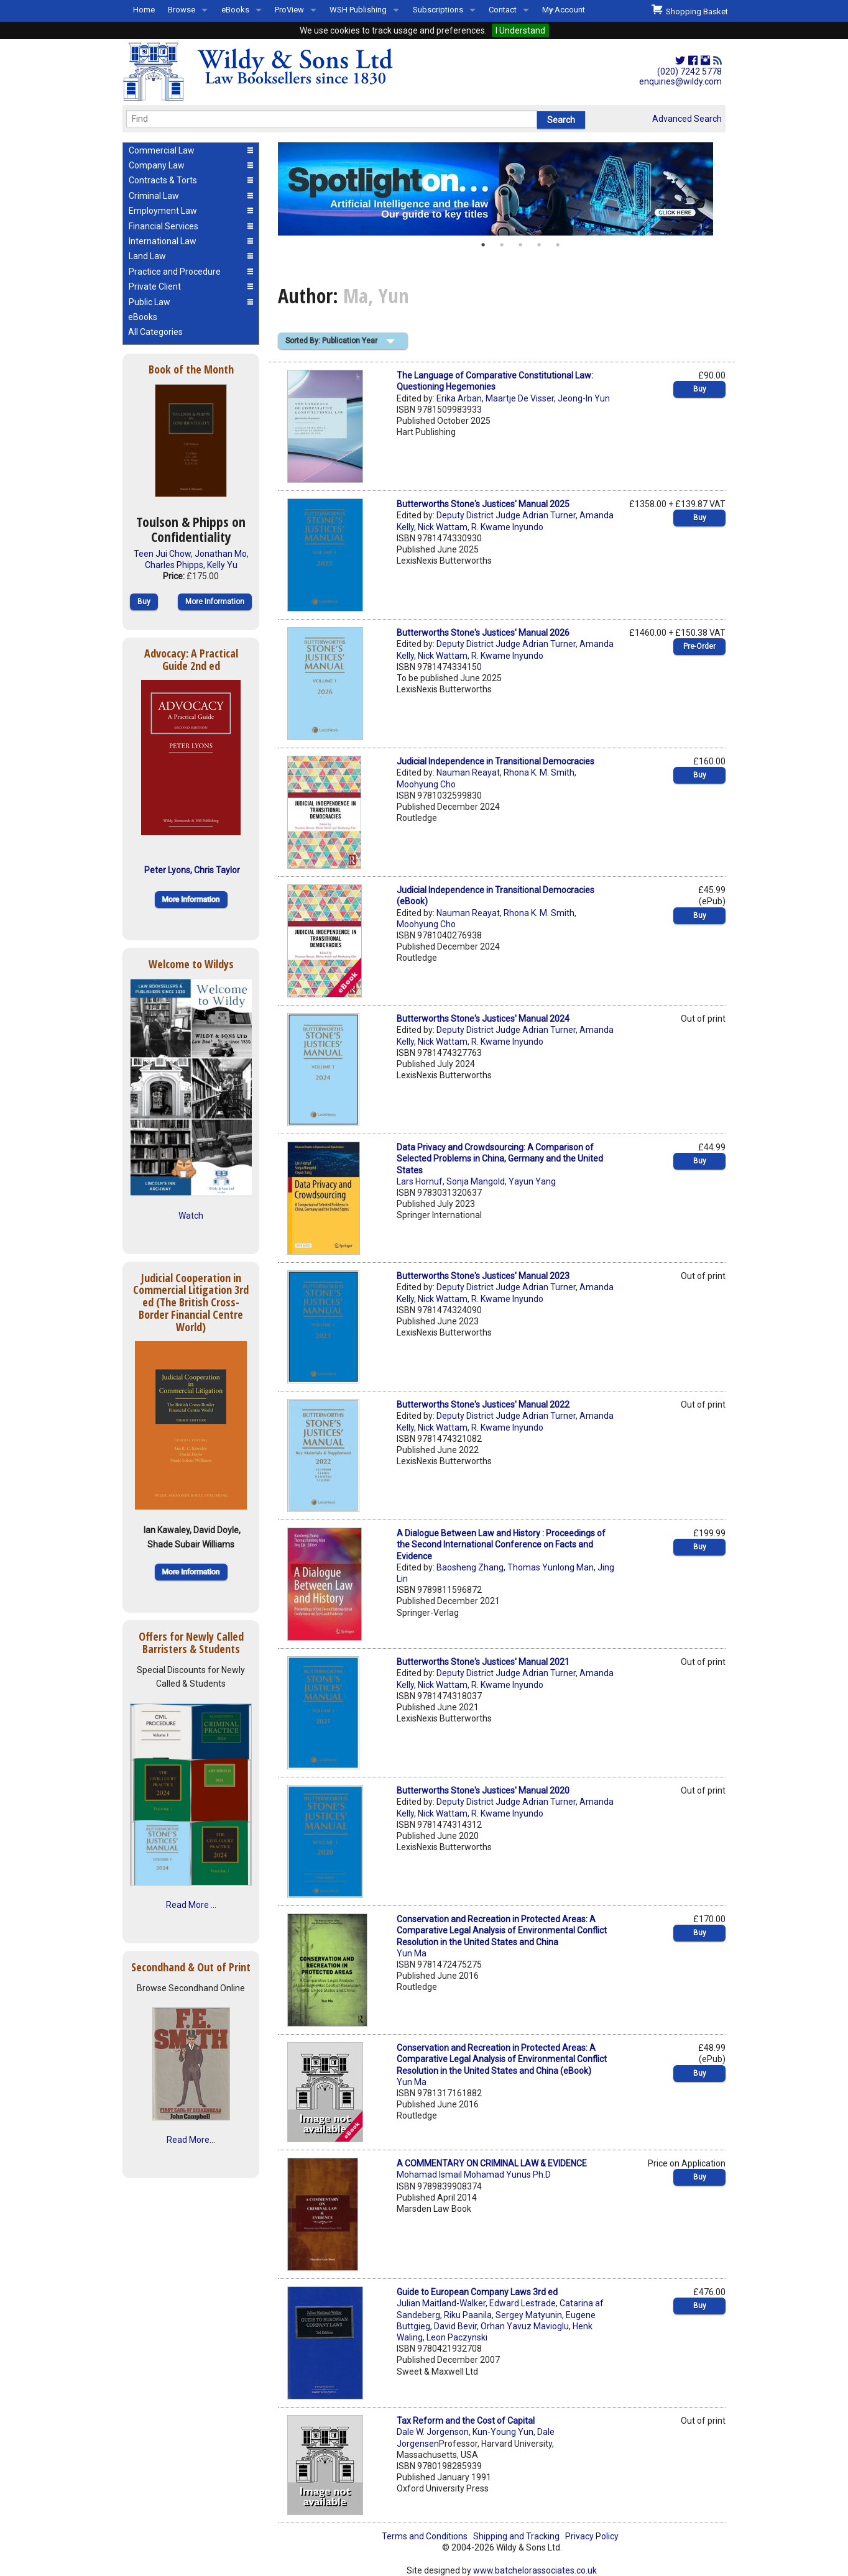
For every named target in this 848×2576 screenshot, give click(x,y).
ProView (289, 9)
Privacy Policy (592, 2536)
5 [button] (557, 245)
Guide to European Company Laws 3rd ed (477, 2292)
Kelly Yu (222, 565)
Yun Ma (411, 1953)
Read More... (191, 2140)
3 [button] (520, 245)
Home (144, 9)
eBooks (235, 9)
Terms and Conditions (425, 2536)
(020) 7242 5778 (689, 71)
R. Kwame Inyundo (507, 527)
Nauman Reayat (468, 772)
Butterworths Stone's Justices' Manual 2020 (483, 1790)
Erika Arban (459, 398)
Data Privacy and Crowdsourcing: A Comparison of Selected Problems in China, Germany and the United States (500, 1158)
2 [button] (501, 245)
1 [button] (483, 245)
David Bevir (455, 2326)
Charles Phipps (174, 565)
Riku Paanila (468, 2315)
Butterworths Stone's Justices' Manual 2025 (483, 504)
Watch (190, 1216)
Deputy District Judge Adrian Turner (506, 515)
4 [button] (539, 245)
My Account (563, 9)
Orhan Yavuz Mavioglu (525, 2326)
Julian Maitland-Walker (441, 2303)
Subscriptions (438, 9)
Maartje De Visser (520, 398)
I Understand (520, 30)
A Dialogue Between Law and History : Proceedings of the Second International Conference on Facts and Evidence (501, 1544)
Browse (181, 9)
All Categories (155, 332)
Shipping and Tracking (516, 2536)
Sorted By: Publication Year (331, 340)
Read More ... (191, 1905)
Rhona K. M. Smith (539, 772)
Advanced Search (687, 119)
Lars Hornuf (420, 1181)
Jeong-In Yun (584, 398)
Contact (503, 9)
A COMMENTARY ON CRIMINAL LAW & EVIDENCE (492, 2163)
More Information (214, 601)
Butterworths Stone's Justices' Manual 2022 (483, 1404)
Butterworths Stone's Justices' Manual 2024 (483, 1019)
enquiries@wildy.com (680, 81)
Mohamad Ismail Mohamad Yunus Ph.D (474, 2175)
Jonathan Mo (221, 554)
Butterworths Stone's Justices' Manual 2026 (483, 633)
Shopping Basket (690, 9)
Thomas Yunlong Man (550, 1567)
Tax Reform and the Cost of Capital (466, 2421)
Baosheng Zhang (470, 1567)
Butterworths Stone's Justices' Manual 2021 (483, 1662)
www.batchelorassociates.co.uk (535, 2570)
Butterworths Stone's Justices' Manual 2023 (483, 1276)
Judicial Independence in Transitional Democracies (495, 761)
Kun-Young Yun (502, 2432)
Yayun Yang (532, 1181)
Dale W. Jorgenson (433, 2432)
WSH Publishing (358, 9)
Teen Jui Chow (162, 554)
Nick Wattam (443, 527)
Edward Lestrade (522, 2303)
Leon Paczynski (456, 2337)
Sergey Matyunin (528, 2315)
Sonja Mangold (475, 1181)
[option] (502, 189)
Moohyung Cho (426, 784)
